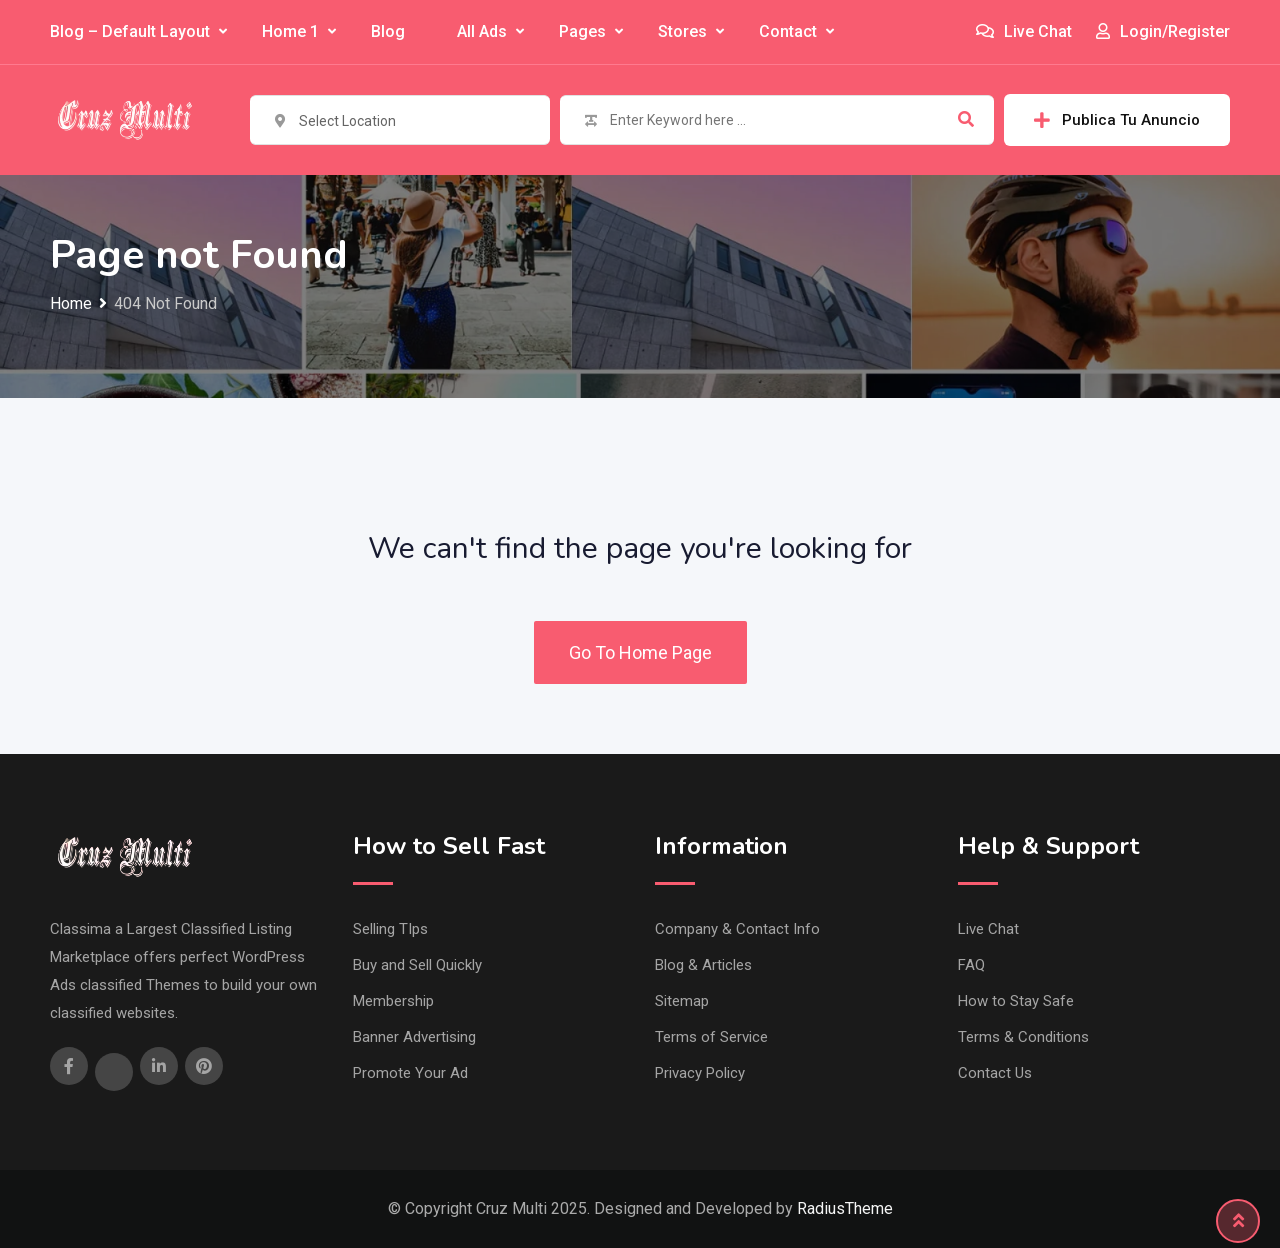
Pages (582, 31)
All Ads (482, 31)
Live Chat (1024, 31)
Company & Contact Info (737, 929)
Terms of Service (711, 1037)
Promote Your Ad (410, 1073)
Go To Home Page (640, 652)
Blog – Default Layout (130, 31)
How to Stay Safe (1016, 1001)
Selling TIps (390, 929)
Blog (388, 31)
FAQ (971, 965)
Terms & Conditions (1023, 1037)
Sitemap (682, 1001)
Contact (788, 31)
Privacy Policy (700, 1073)
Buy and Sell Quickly (417, 965)
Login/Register (1163, 31)
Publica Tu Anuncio (1117, 120)
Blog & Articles (703, 965)
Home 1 (290, 31)
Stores (682, 31)
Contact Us (995, 1073)
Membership (393, 1001)
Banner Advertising (414, 1037)
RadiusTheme (845, 1208)
